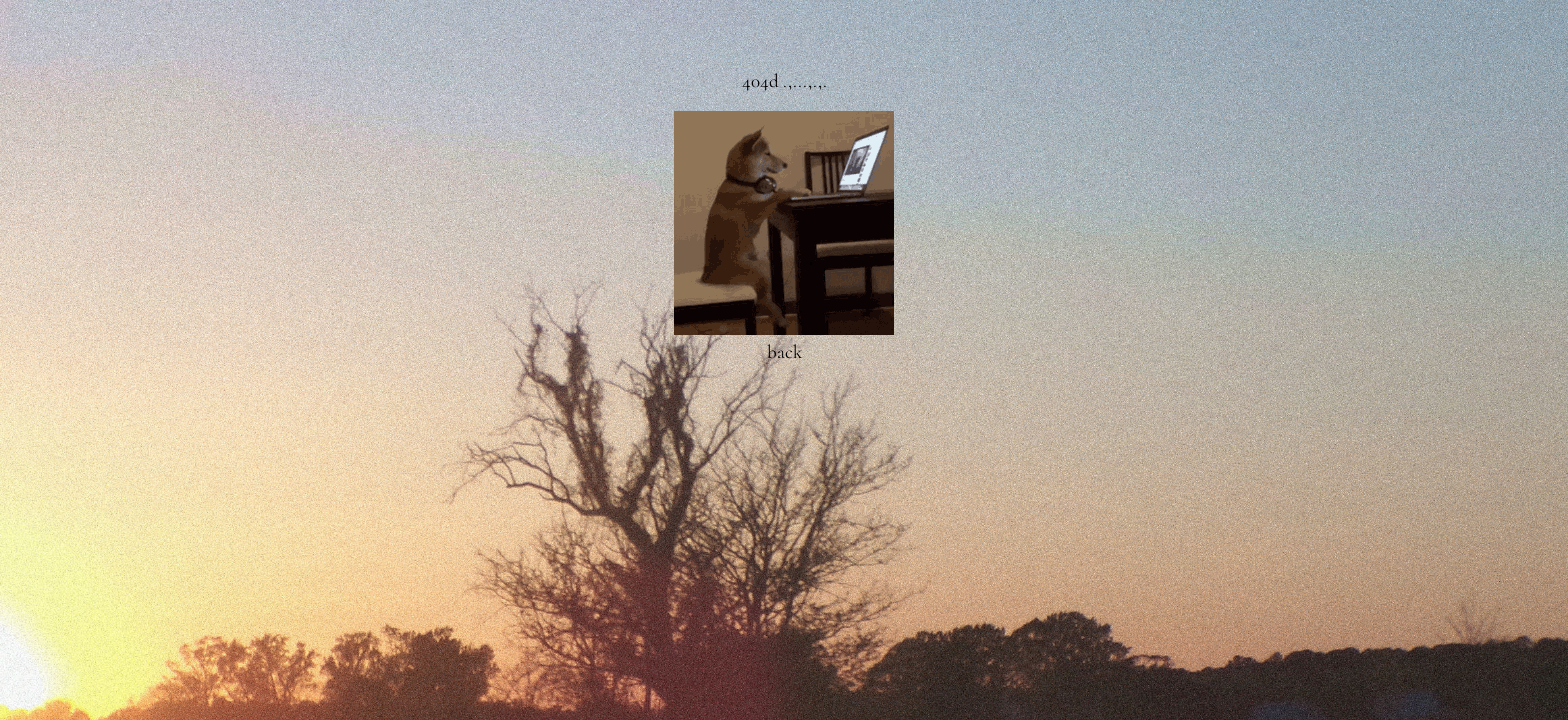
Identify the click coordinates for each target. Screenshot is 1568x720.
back (784, 351)
